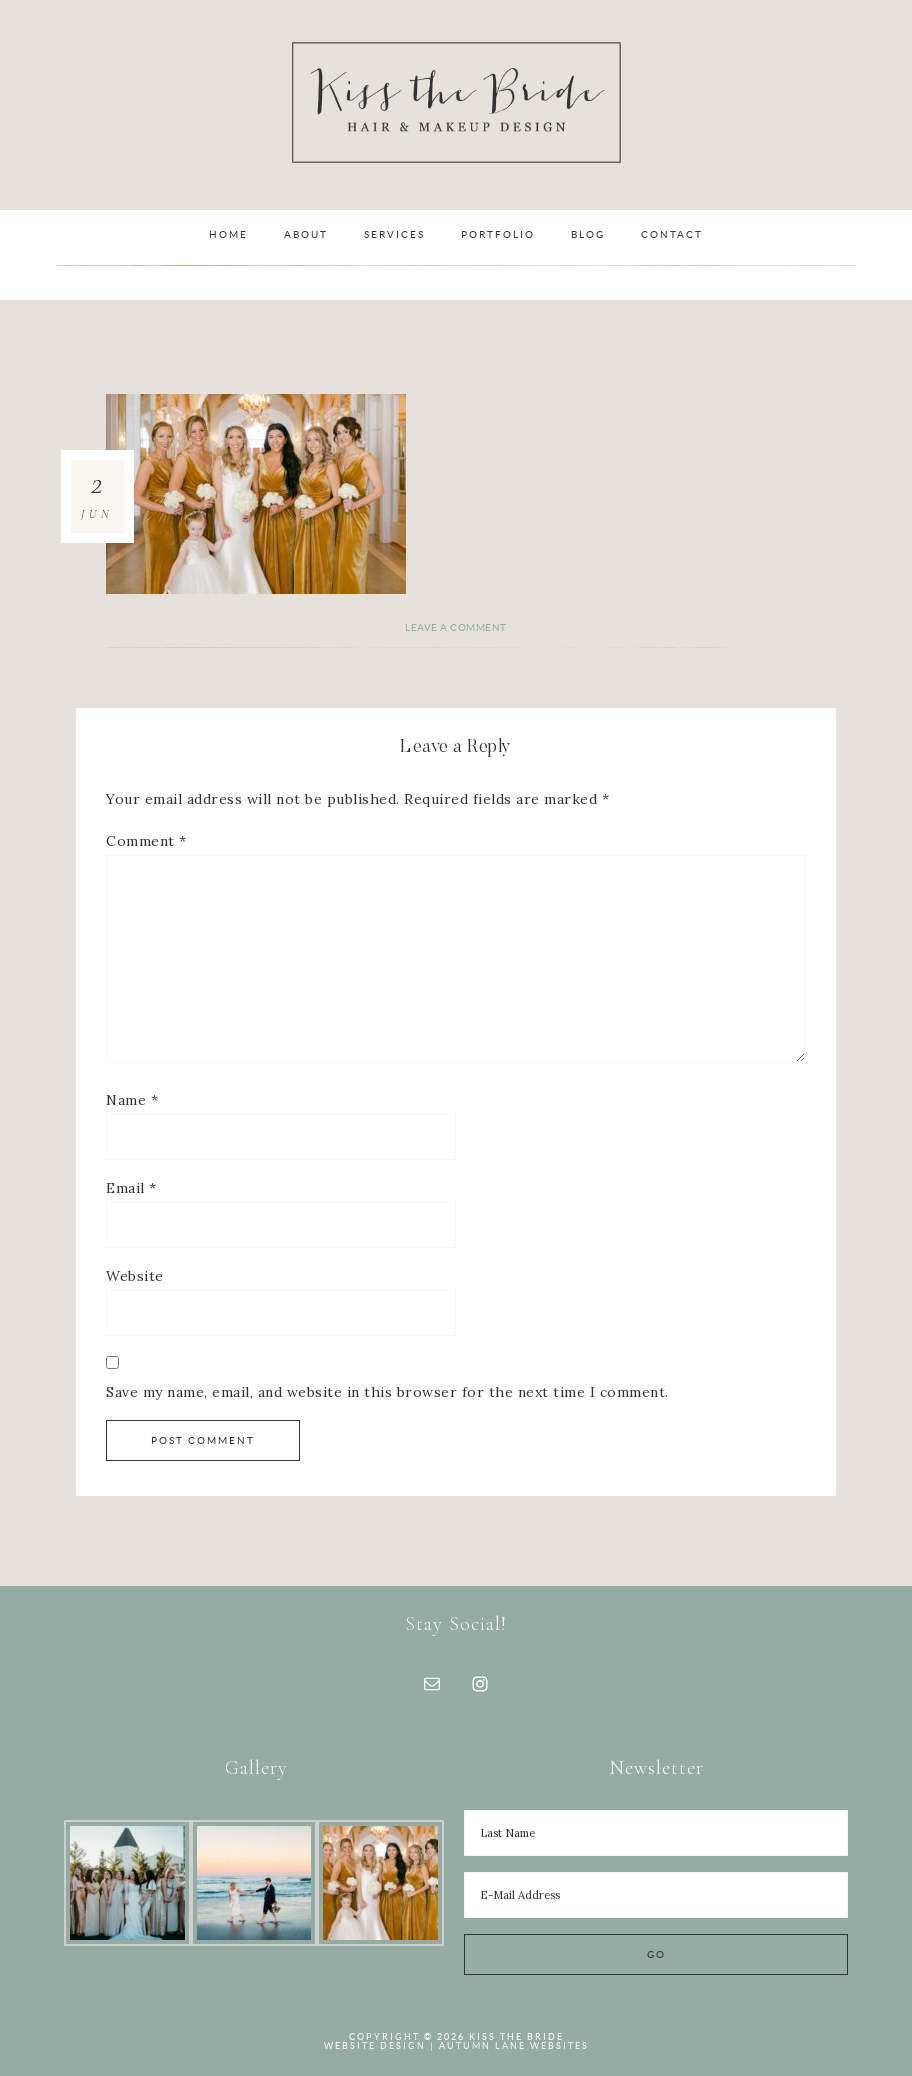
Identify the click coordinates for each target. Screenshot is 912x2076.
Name (132, 1100)
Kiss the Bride (456, 102)
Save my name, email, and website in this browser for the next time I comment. (387, 1392)
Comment (146, 841)
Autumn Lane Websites (514, 2046)
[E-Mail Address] (656, 1895)
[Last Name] (656, 1833)
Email (131, 1188)
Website (135, 1276)
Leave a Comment (456, 627)
